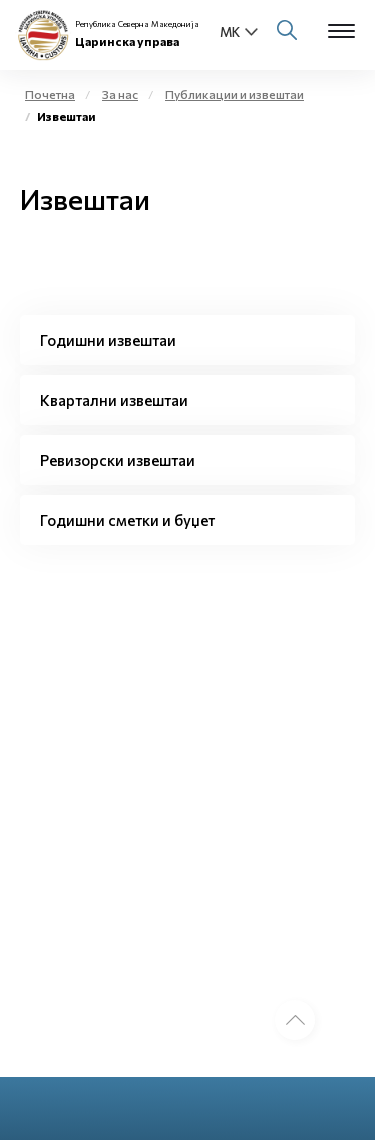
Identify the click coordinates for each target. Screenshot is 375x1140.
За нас (120, 94)
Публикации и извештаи (234, 94)
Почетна (50, 94)
